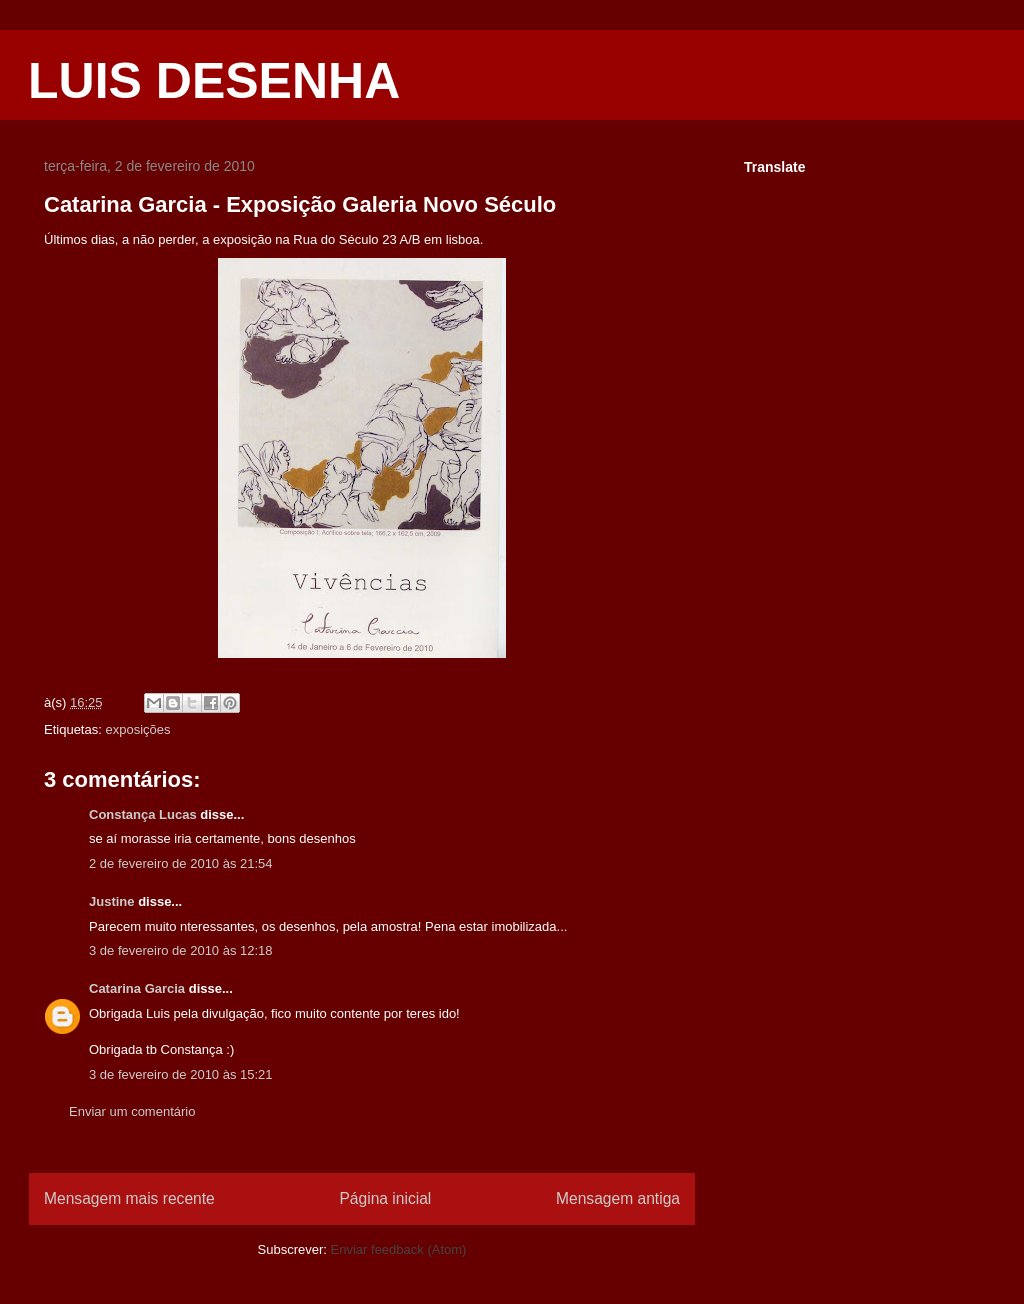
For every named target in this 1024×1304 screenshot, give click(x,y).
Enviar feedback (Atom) (399, 1249)
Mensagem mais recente (129, 1198)
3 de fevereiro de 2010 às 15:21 (181, 1074)
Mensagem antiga (618, 1198)
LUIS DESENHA (214, 81)
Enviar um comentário (132, 1111)
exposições (137, 729)
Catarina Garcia (137, 988)
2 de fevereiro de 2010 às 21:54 (181, 863)
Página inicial (385, 1198)
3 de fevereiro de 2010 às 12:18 (181, 950)
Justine (112, 901)
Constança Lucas (143, 814)
